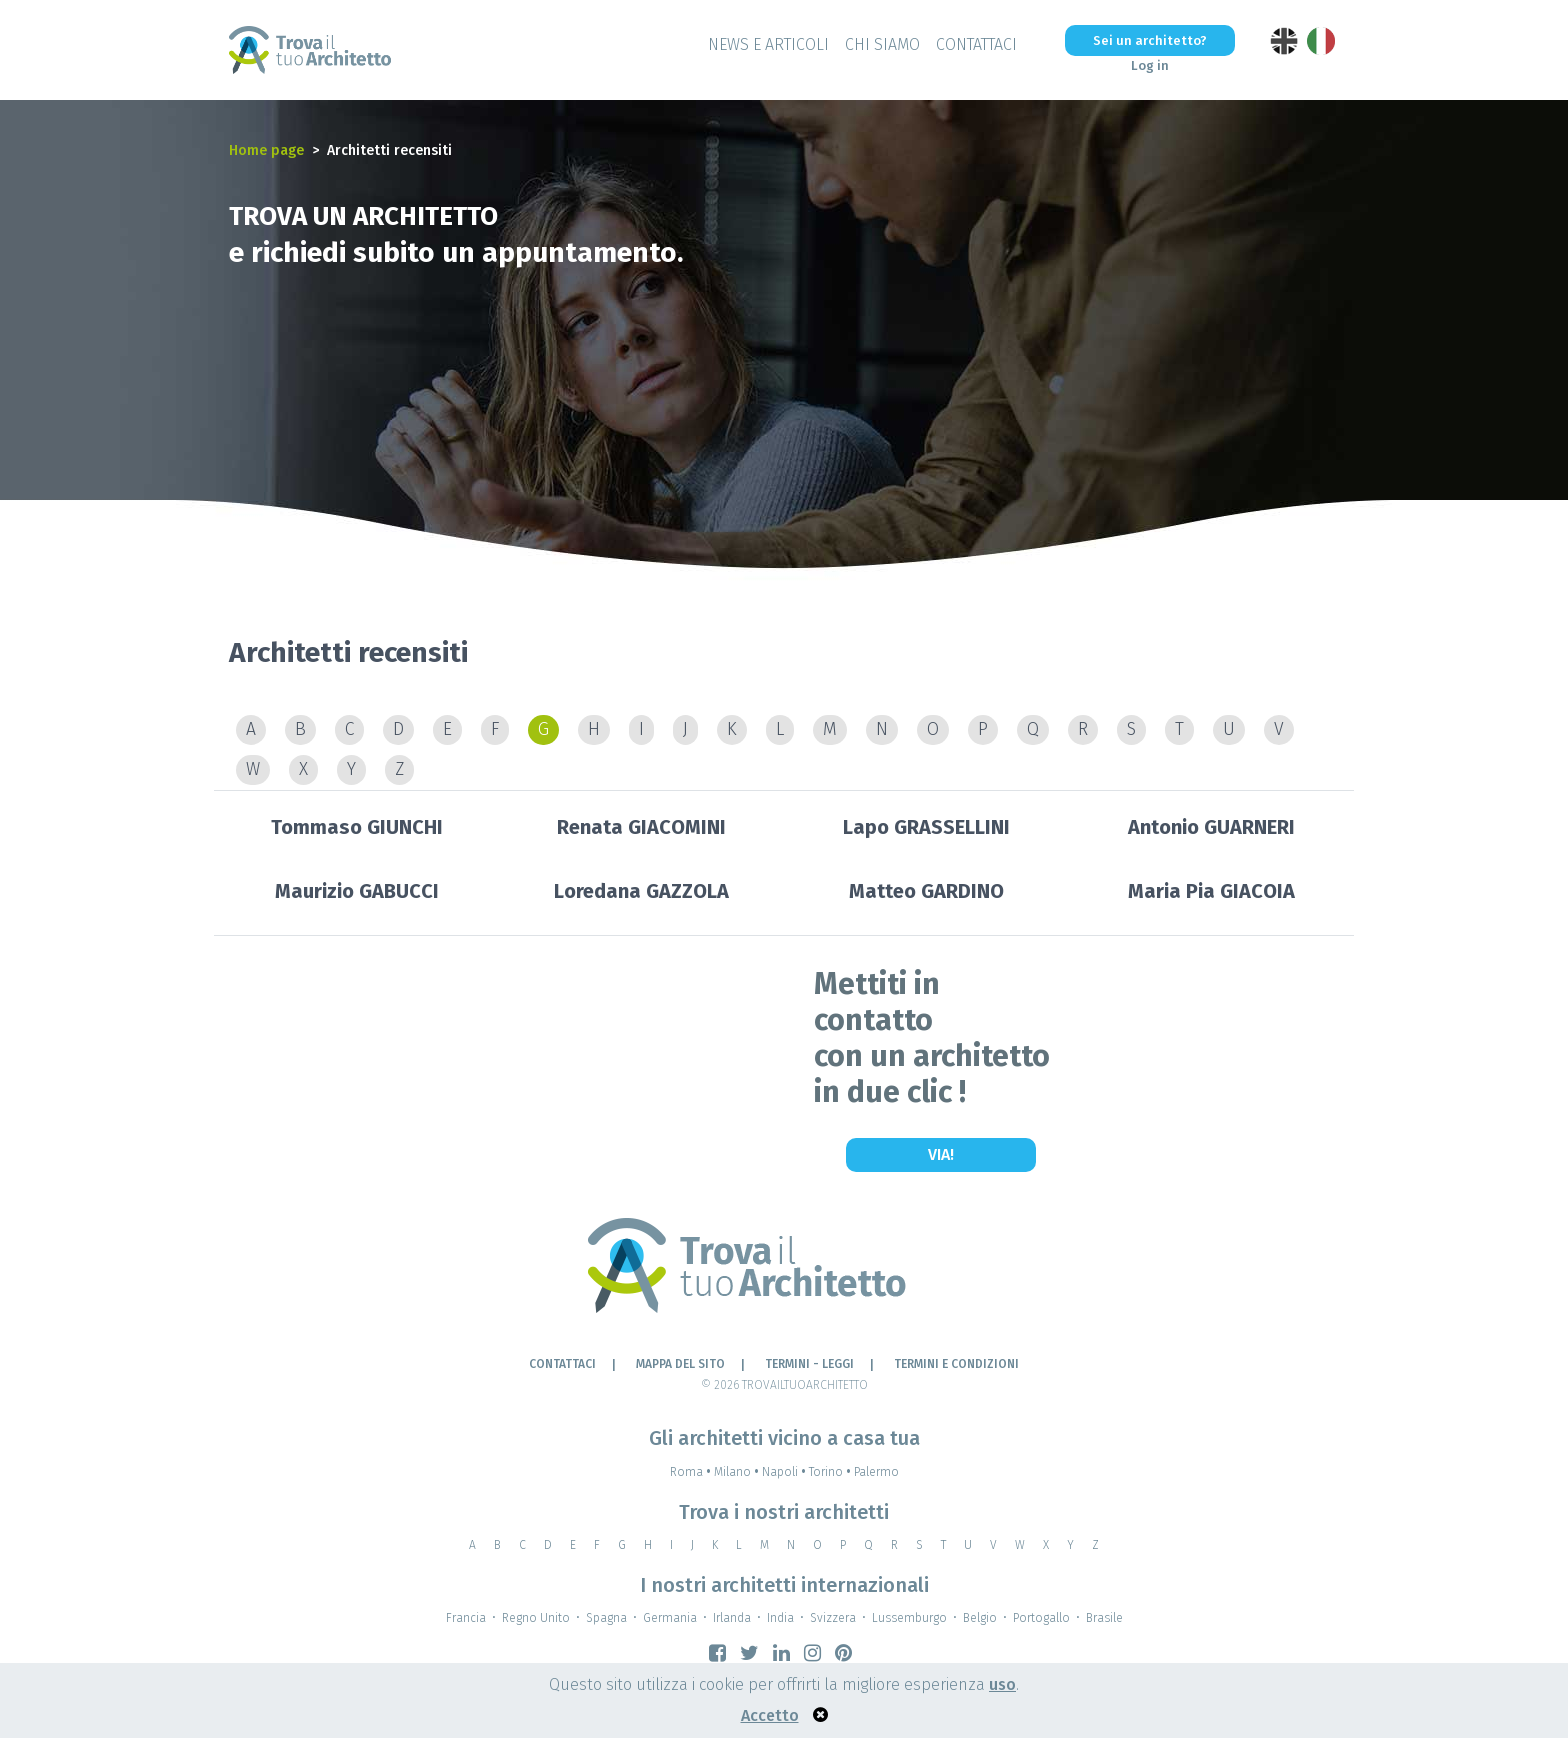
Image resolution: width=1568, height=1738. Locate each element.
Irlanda (732, 1618)
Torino (831, 1472)
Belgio (980, 1618)
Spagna (606, 1618)
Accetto (770, 1715)
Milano (738, 1472)
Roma (692, 1472)
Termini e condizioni (956, 1364)
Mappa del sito (680, 1364)
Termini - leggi (809, 1364)
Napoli (785, 1472)
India (780, 1618)
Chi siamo (882, 44)
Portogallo (1041, 1618)
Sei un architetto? (1150, 40)
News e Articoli (768, 44)
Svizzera (833, 1618)
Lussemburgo (909, 1618)
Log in (1150, 65)
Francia (466, 1618)
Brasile (1104, 1618)
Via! (941, 1154)
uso (1002, 1684)
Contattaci (976, 44)
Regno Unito (536, 1618)
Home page (266, 150)
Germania (670, 1618)
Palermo (876, 1472)
